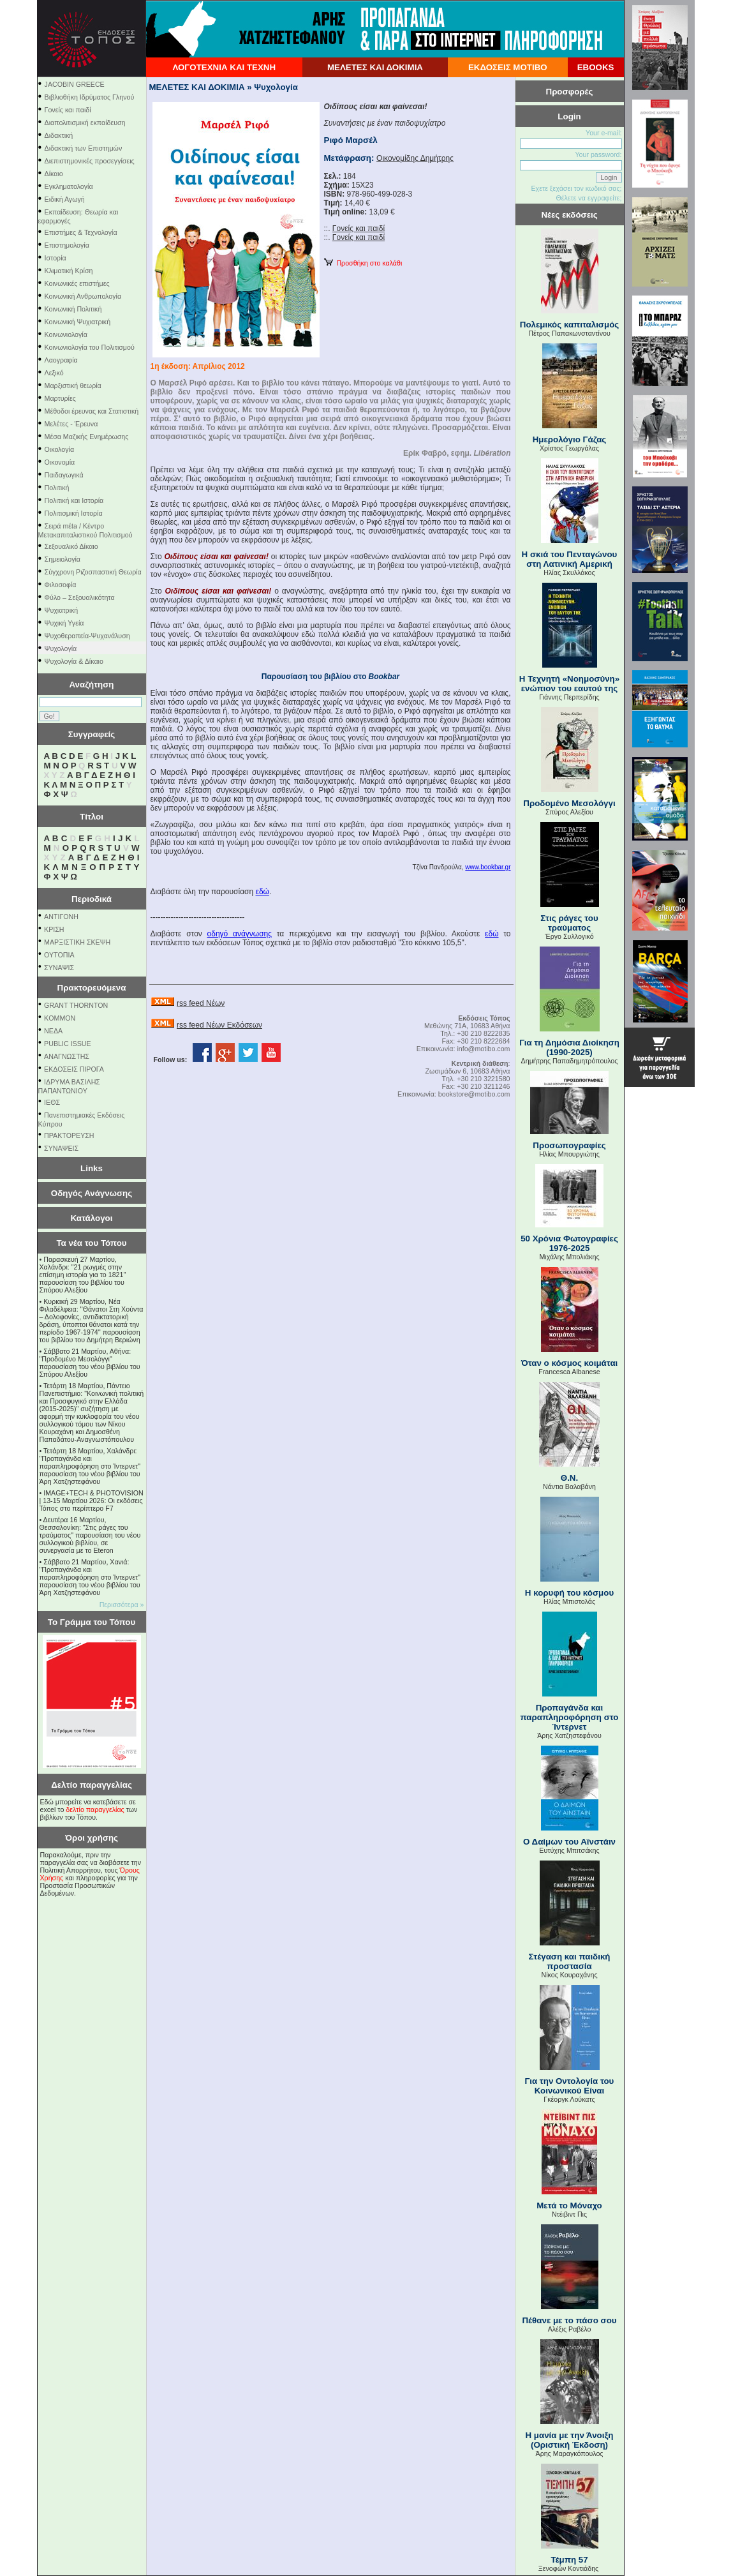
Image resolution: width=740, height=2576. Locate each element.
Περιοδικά (91, 899)
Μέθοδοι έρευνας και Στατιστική (92, 411)
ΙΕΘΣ (52, 1102)
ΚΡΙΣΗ (54, 929)
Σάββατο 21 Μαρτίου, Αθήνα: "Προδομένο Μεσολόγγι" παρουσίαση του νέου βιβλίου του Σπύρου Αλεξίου (90, 1362)
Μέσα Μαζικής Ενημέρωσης (87, 436)
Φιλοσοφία (61, 584)
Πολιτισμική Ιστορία (74, 513)
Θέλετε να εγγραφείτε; (588, 198)
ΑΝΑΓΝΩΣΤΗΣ (66, 1056)
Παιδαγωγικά (64, 475)
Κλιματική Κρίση (69, 270)
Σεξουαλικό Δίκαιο (71, 546)
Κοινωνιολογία (66, 334)
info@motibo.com (483, 1048)
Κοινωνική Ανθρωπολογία (83, 296)
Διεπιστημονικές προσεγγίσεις (90, 161)
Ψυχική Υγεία (64, 623)
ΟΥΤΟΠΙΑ (59, 955)
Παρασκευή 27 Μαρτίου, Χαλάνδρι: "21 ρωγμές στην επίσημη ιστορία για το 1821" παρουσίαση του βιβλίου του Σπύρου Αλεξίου (83, 1274)
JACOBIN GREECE (75, 84)
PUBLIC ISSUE (67, 1043)
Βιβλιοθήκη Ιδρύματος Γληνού (90, 97)
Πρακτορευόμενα (91, 987)
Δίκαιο (54, 173)
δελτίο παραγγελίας (95, 1809)
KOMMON (59, 1018)
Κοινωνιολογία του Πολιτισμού (90, 347)
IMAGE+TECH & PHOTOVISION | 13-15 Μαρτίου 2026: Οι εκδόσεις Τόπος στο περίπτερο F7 (92, 1500)
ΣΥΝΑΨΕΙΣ (61, 1148)
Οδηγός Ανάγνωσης (91, 1193)
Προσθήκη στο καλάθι (363, 263)
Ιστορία (55, 258)
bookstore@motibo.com (474, 1094)
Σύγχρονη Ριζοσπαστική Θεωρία (93, 572)
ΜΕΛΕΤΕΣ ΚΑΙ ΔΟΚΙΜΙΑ (375, 67)
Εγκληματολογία (69, 186)
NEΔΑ (53, 1031)
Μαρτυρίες (60, 398)
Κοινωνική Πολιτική (73, 309)
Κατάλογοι (92, 1218)
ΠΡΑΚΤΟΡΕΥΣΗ (69, 1135)
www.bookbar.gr (487, 867)
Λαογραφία (61, 360)
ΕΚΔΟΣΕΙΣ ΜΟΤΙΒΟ (507, 67)
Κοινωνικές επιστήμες (77, 283)
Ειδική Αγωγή (65, 199)
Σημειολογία (62, 559)
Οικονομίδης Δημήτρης (415, 158)
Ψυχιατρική (61, 610)
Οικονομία (60, 462)
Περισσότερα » (122, 1604)
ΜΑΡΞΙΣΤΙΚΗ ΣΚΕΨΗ (77, 942)
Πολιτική (57, 487)
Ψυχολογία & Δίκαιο (74, 661)
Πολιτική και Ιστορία (74, 500)
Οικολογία (60, 449)
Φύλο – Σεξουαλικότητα (80, 597)
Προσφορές (569, 91)
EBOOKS (595, 67)
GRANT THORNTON (76, 1005)
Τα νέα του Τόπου (91, 1243)
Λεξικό (54, 373)
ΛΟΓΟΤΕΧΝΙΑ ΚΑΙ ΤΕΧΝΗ (224, 67)
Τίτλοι (91, 816)
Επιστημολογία (67, 245)
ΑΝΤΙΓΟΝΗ (61, 916)
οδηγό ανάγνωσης (239, 933)
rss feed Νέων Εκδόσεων (219, 1025)
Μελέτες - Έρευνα (71, 424)
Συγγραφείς (91, 734)
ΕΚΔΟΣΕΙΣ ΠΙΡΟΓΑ (74, 1069)
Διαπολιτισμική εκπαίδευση (85, 122)
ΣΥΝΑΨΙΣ (59, 967)
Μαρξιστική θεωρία (73, 385)
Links (91, 1168)
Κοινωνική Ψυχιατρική (78, 322)
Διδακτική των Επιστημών (83, 148)
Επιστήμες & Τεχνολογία (81, 232)
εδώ (262, 891)
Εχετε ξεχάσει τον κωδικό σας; (576, 188)
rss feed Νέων (201, 1003)
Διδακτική (59, 135)
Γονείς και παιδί (68, 110)
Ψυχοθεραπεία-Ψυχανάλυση (87, 636)
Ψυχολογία (61, 648)
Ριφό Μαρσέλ (351, 140)
